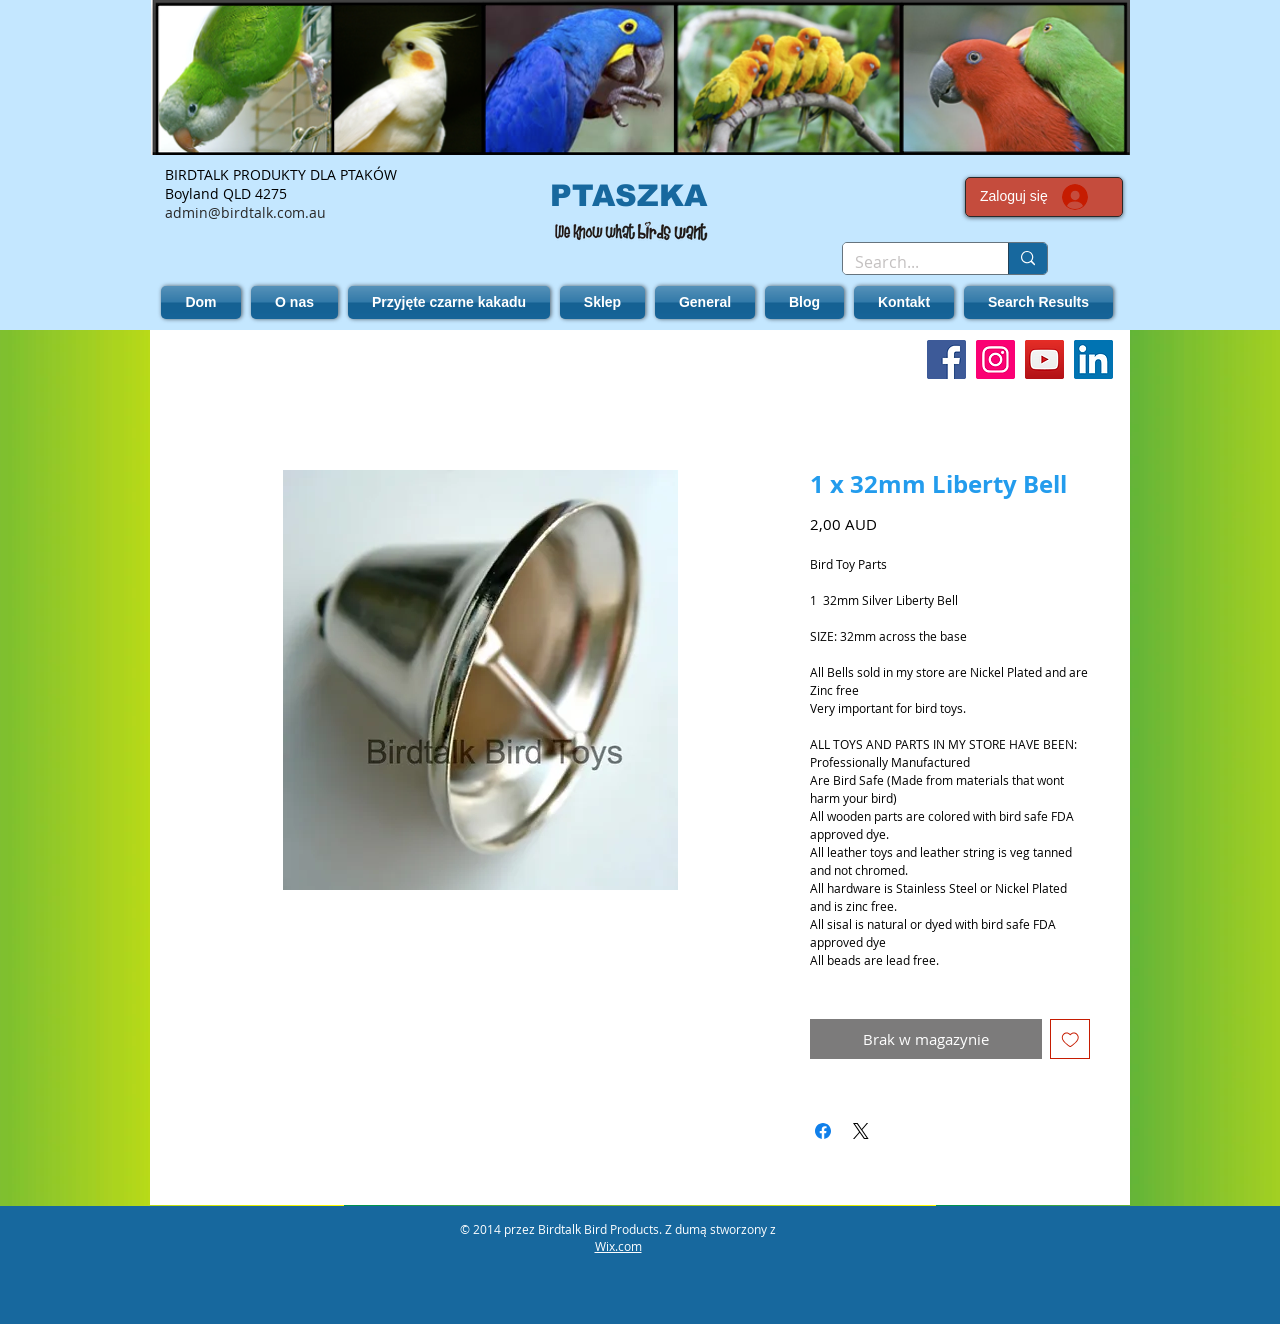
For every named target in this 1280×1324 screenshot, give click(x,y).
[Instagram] (995, 359)
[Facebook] (946, 359)
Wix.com (618, 1246)
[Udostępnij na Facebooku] (823, 1131)
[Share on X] (861, 1131)
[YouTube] (1044, 359)
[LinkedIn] (1093, 359)
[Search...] (910, 262)
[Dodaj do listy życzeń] (1070, 1039)
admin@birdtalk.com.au (245, 212)
